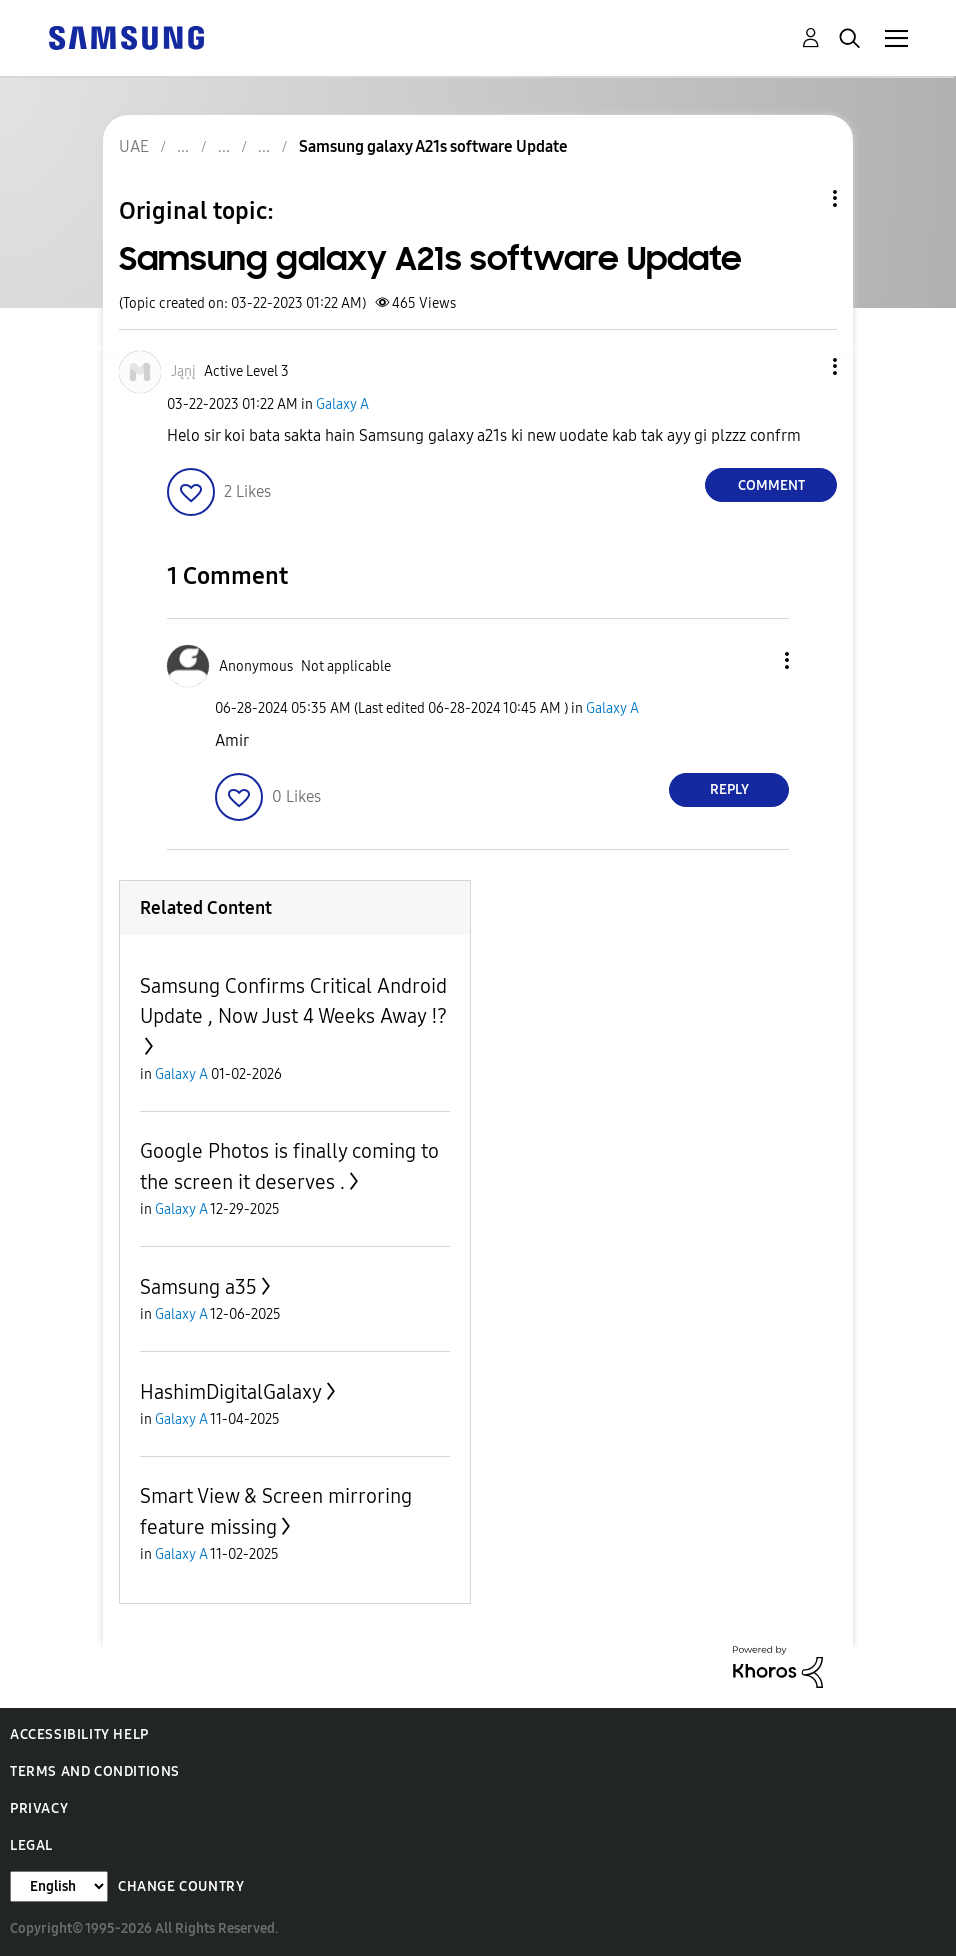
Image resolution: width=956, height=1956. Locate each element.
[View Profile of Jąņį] (183, 371)
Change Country (181, 1886)
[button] (802, 366)
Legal (31, 1845)
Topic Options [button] (801, 198)
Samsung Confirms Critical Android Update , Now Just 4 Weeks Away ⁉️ (293, 1001)
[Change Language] (59, 1886)
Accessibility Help (79, 1734)
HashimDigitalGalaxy (231, 1392)
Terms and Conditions (95, 1771)
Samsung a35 (198, 1287)
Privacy (39, 1808)
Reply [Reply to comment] (729, 789)
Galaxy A (342, 404)
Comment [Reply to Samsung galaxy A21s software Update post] (771, 485)
